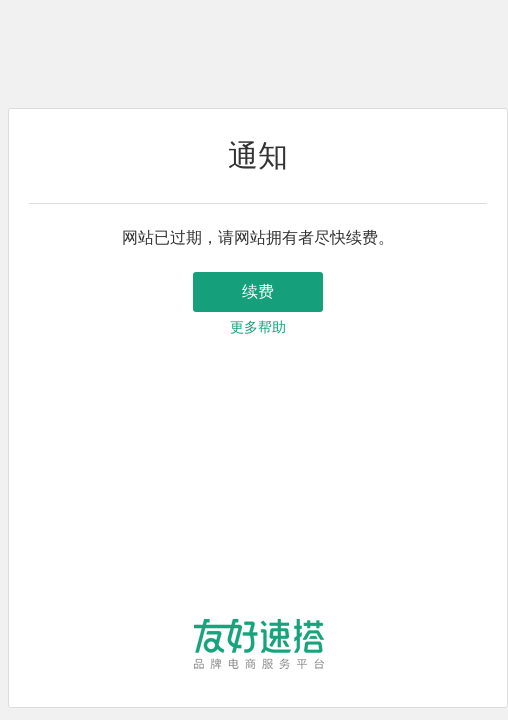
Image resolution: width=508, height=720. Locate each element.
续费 (258, 291)
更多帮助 (258, 327)
